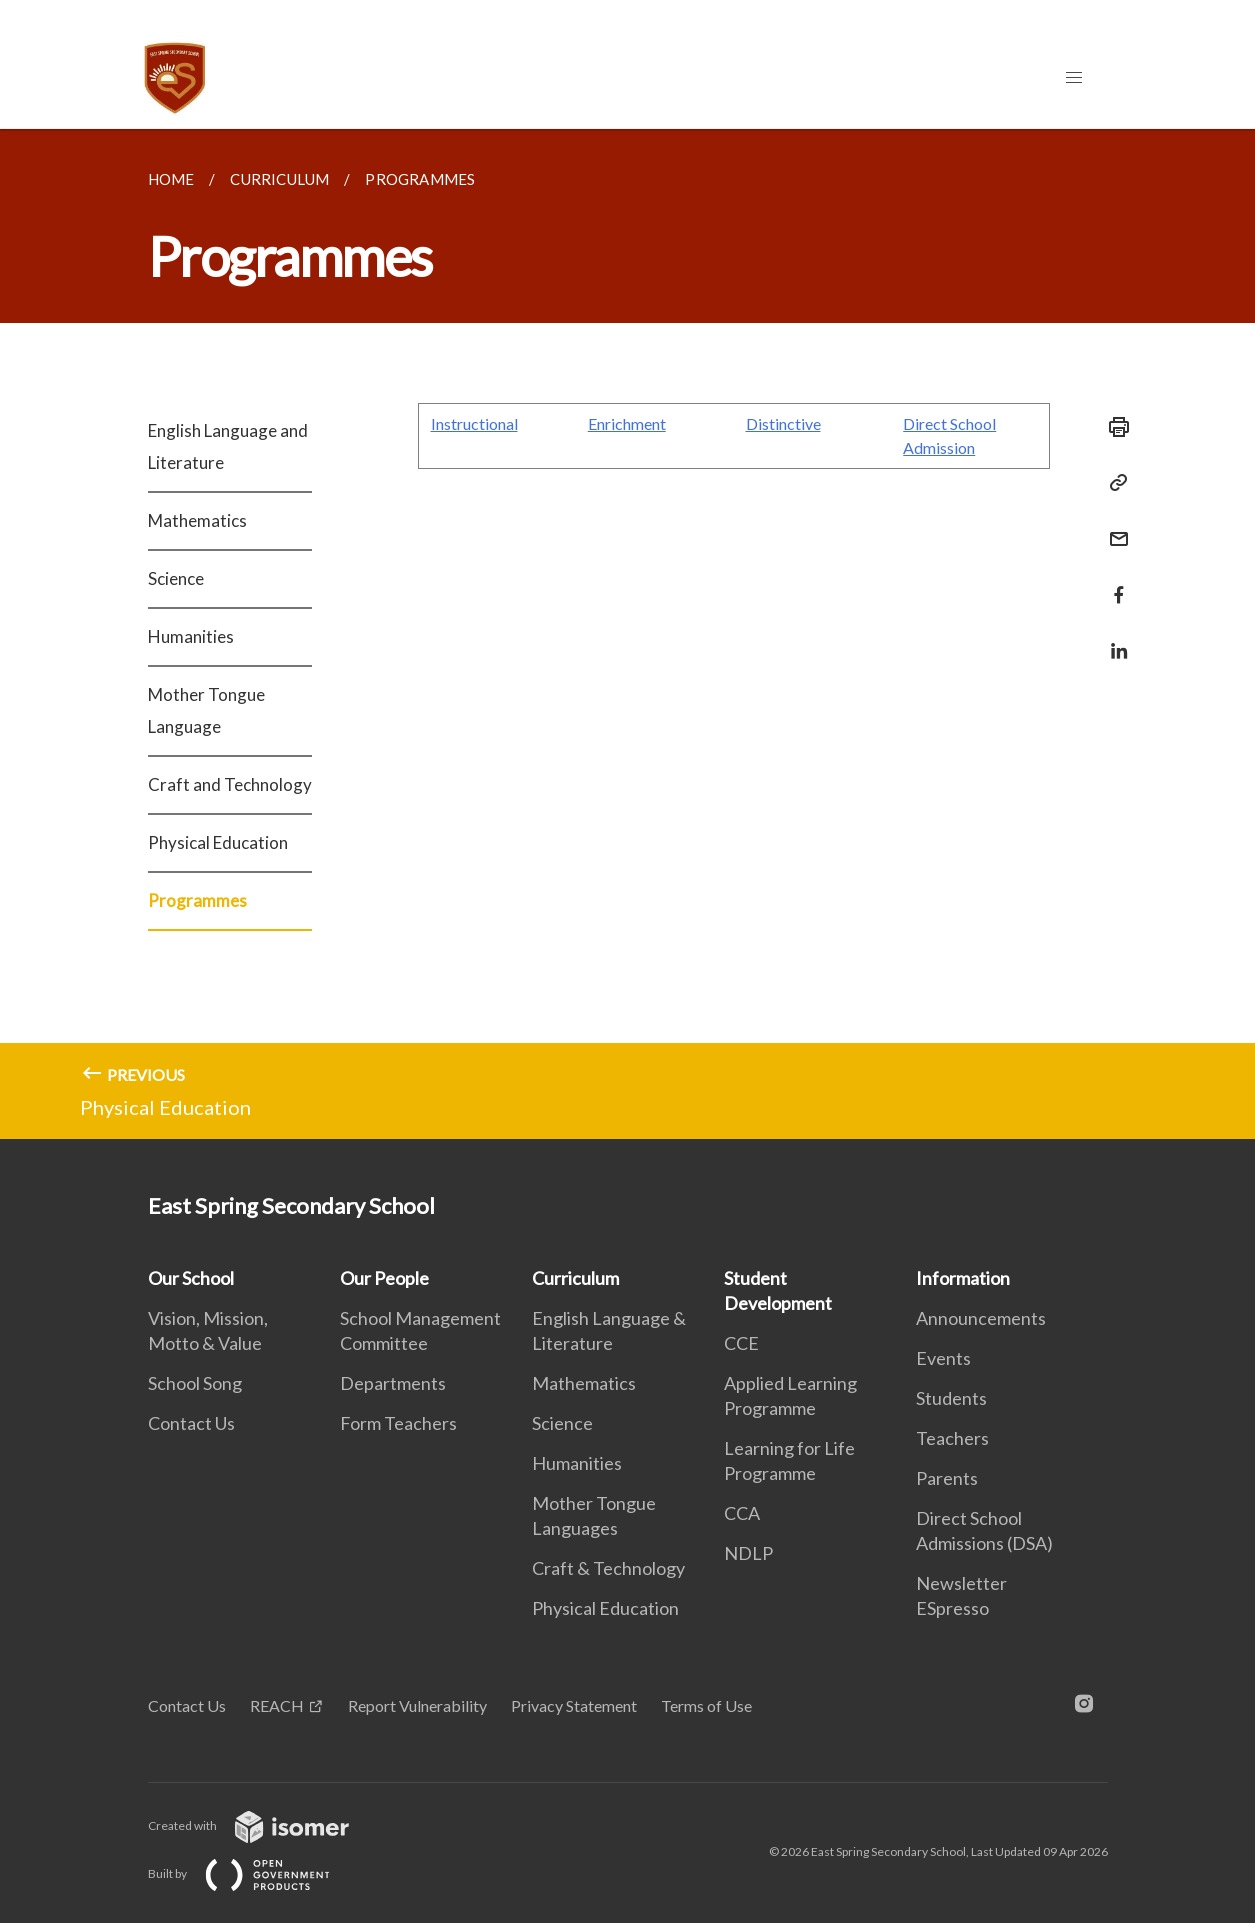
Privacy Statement (574, 1705)
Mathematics (197, 520)
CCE (741, 1343)
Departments (393, 1383)
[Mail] (1113, 526)
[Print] (1113, 427)
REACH (277, 1705)
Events (943, 1358)
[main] (627, 634)
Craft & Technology (608, 1568)
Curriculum (575, 1278)
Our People (384, 1278)
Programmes (197, 900)
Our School (191, 1278)
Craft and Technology (230, 784)
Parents (947, 1478)
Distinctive (783, 423)
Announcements (981, 1318)
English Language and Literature (228, 446)
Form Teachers (398, 1423)
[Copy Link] (1113, 483)
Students (951, 1398)
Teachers (952, 1438)
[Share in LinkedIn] (1113, 638)
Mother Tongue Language (206, 710)
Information (963, 1278)
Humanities (191, 636)
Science (176, 578)
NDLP (748, 1553)
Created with (264, 1825)
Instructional (474, 423)
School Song (195, 1383)
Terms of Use (706, 1705)
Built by (255, 1873)
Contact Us (191, 1423)
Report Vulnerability (417, 1705)
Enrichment (627, 423)
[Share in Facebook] (1113, 582)
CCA (742, 1513)
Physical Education (218, 842)
